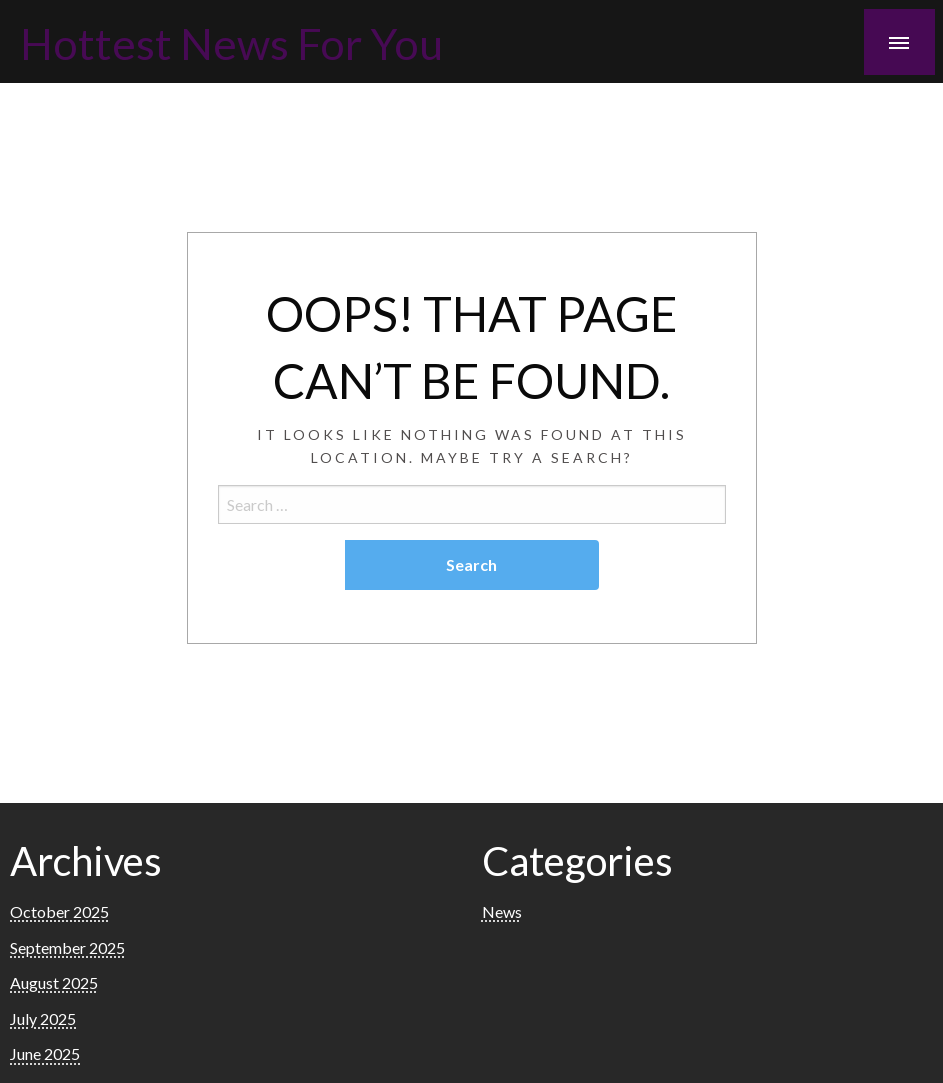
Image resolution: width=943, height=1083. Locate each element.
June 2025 (45, 1053)
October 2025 (59, 911)
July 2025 (43, 1018)
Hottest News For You (231, 43)
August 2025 (54, 982)
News (502, 911)
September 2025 (67, 947)
